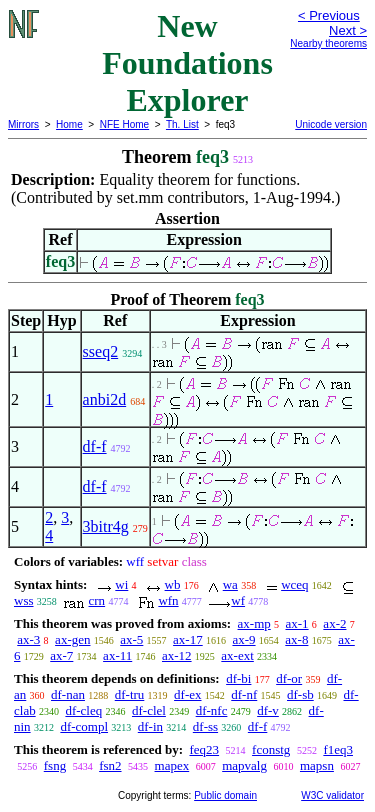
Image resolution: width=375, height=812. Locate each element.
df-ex (187, 694)
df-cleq (83, 710)
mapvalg (244, 765)
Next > (348, 30)
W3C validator (332, 795)
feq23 (204, 749)
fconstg (271, 749)
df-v (268, 710)
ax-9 (243, 639)
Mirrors (23, 124)
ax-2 (334, 623)
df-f (95, 446)
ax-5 (131, 639)
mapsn (317, 765)
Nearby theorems (328, 43)
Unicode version (331, 124)
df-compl (84, 726)
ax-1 (297, 623)
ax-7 (61, 655)
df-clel (149, 710)
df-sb (300, 694)
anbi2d (105, 399)
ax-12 (177, 655)
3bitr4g (106, 526)
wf (238, 600)
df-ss (205, 726)
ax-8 (296, 639)
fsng (55, 765)
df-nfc (212, 710)
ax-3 (28, 639)
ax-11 (117, 655)
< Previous (329, 15)
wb (173, 584)
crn (97, 600)
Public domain (225, 795)
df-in (150, 726)
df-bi (238, 678)
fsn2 (110, 765)
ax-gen (72, 639)
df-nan (68, 694)
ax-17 (188, 639)
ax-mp (254, 623)
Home (69, 124)
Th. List (182, 124)
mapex (172, 765)
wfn (168, 600)
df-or (289, 678)
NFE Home (124, 124)
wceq (294, 584)
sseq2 (101, 351)
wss (24, 600)
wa (230, 584)
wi (121, 584)
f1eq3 (338, 749)
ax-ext (237, 655)
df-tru (130, 694)
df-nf (244, 694)
